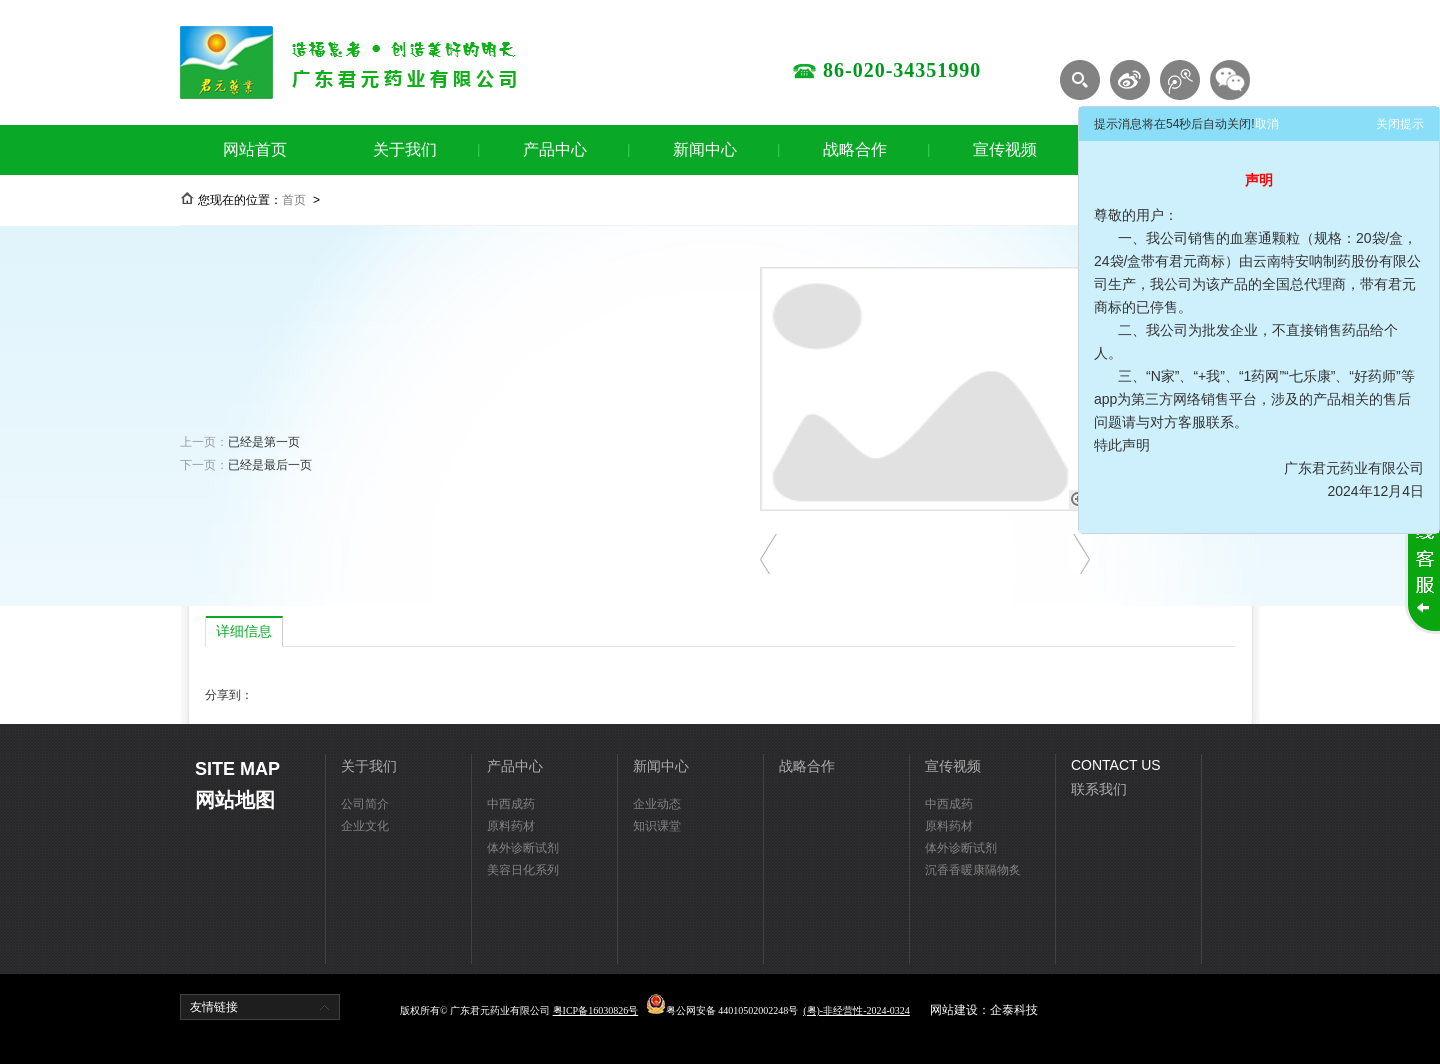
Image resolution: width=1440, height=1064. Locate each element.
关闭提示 (1400, 124)
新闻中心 (705, 149)
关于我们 (405, 149)
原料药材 (511, 826)
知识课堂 (657, 826)
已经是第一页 (264, 442)
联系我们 (1099, 789)
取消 (1267, 124)
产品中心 (555, 149)
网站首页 (255, 149)
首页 (294, 200)
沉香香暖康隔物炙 (973, 870)
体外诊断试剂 (523, 848)
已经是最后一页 (270, 465)
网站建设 (954, 1010)
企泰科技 (1014, 1010)
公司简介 (365, 804)
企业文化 (365, 826)
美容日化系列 (523, 870)
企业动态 (657, 804)
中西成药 (511, 804)
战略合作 (855, 149)
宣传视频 (1005, 149)
